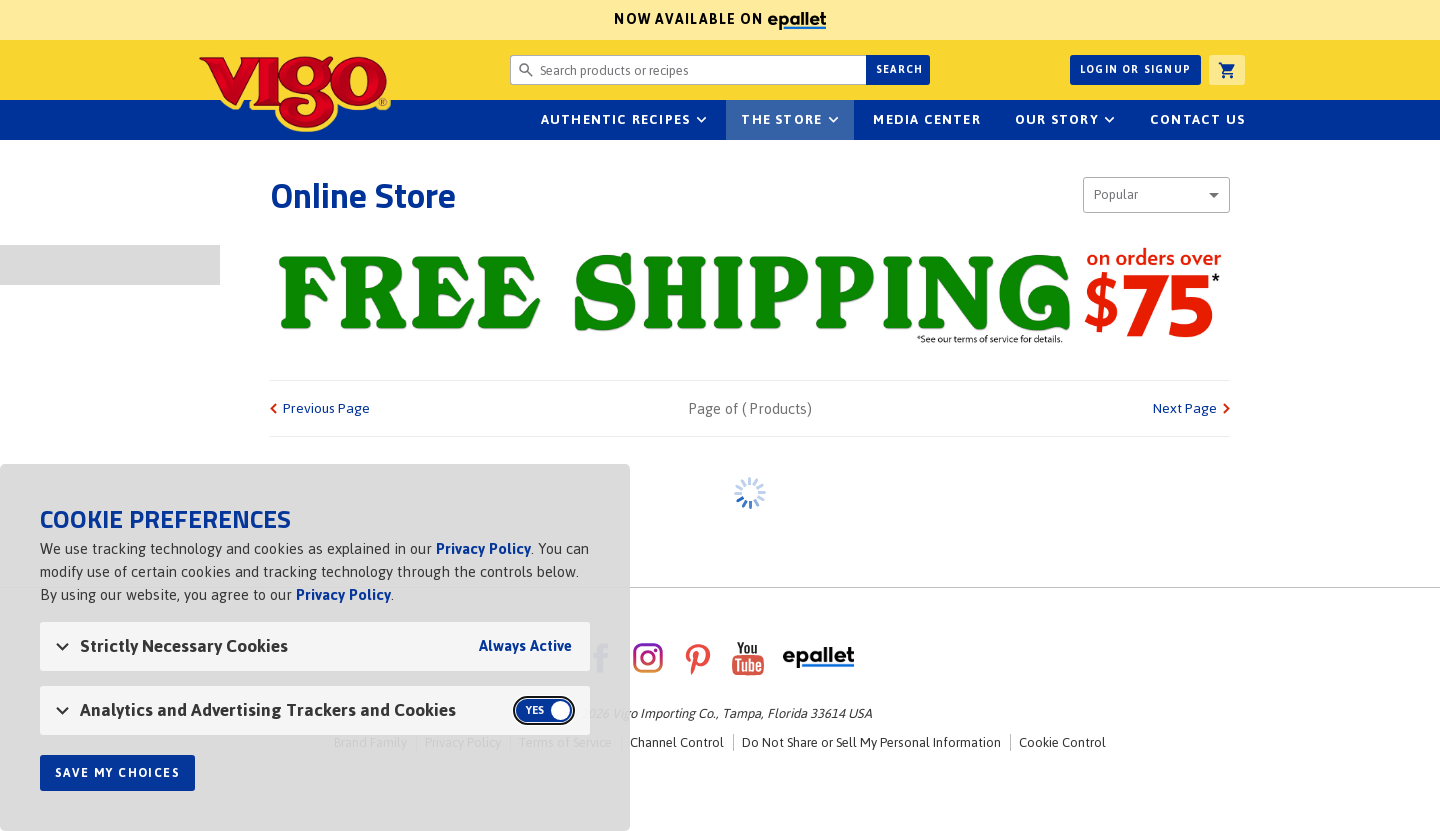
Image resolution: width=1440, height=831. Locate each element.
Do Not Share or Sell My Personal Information (871, 742)
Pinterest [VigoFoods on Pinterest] (698, 658)
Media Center (926, 119)
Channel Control (677, 742)
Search (899, 69)
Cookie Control (1062, 742)
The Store (781, 119)
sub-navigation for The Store (833, 120)
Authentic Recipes (615, 119)
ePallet (818, 658)
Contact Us (1197, 119)
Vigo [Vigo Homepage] (293, 92)
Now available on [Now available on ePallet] (413, 19)
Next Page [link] (1185, 408)
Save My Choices (117, 773)
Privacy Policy (483, 548)
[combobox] (1156, 195)
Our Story (1057, 119)
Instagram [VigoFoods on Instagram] (648, 658)
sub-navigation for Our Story (1110, 120)
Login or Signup (1135, 69)
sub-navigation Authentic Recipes (701, 120)
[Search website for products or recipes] (688, 70)
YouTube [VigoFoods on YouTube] (748, 658)
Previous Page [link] (326, 408)
